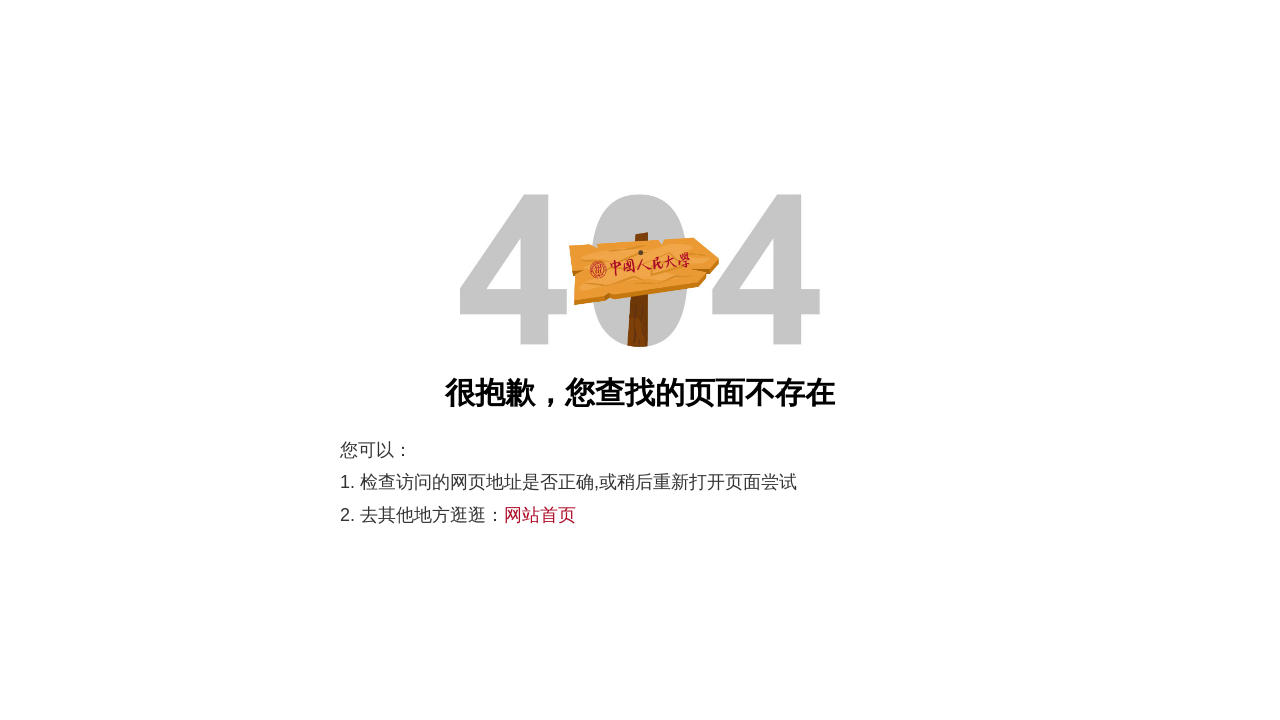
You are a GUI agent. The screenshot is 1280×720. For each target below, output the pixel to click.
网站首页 (540, 515)
